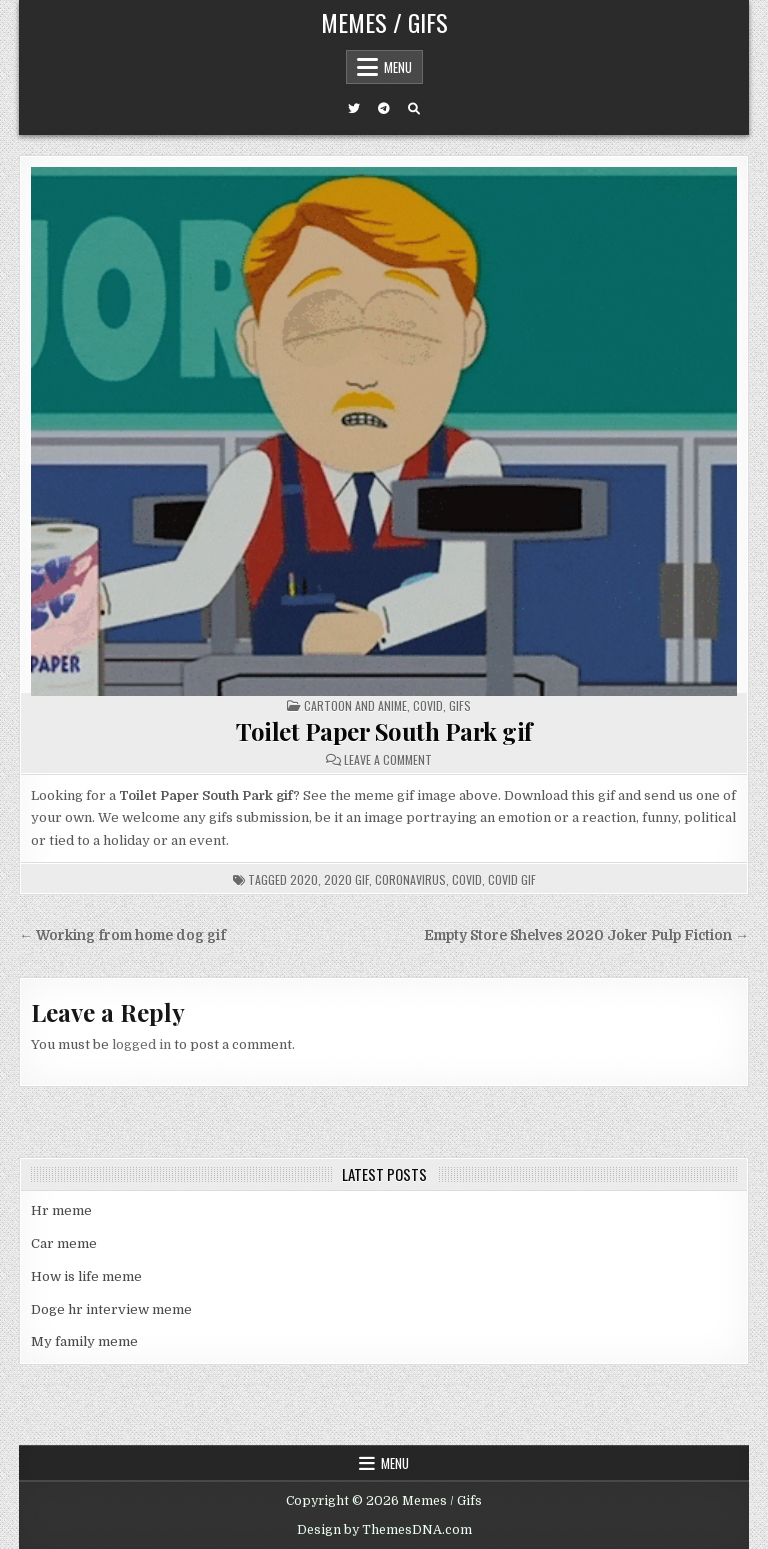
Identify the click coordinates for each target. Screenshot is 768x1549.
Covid (428, 705)
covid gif (512, 879)
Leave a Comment (388, 760)
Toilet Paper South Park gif (384, 731)
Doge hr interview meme (111, 1309)
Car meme (64, 1243)
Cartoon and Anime (355, 705)
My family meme (84, 1341)
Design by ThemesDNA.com (384, 1530)
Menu (398, 67)
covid (467, 879)
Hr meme (61, 1210)
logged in (141, 1044)
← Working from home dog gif (122, 935)
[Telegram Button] (384, 109)
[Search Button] (414, 109)
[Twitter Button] (354, 109)
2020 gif (346, 879)
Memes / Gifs (384, 22)
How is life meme (86, 1276)
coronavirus (410, 879)
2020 (304, 879)
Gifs (460, 705)
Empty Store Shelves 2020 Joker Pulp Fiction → (586, 935)
